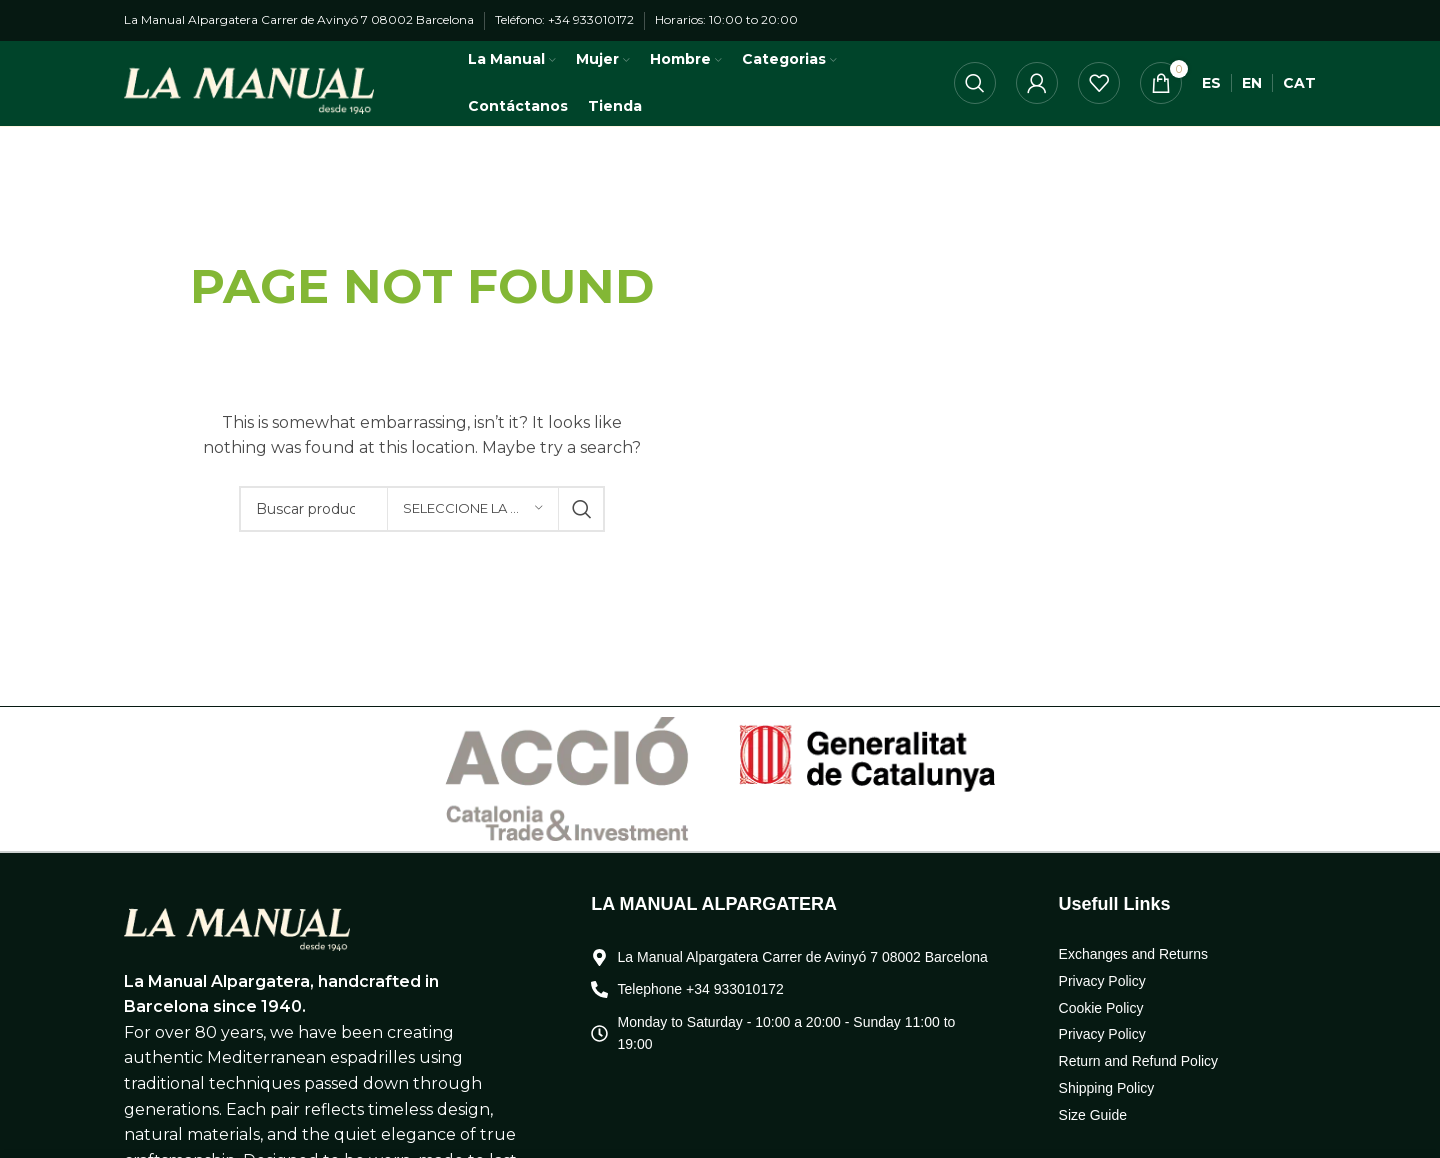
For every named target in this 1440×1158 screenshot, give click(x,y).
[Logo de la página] (249, 92)
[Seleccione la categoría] (473, 529)
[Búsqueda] (975, 94)
